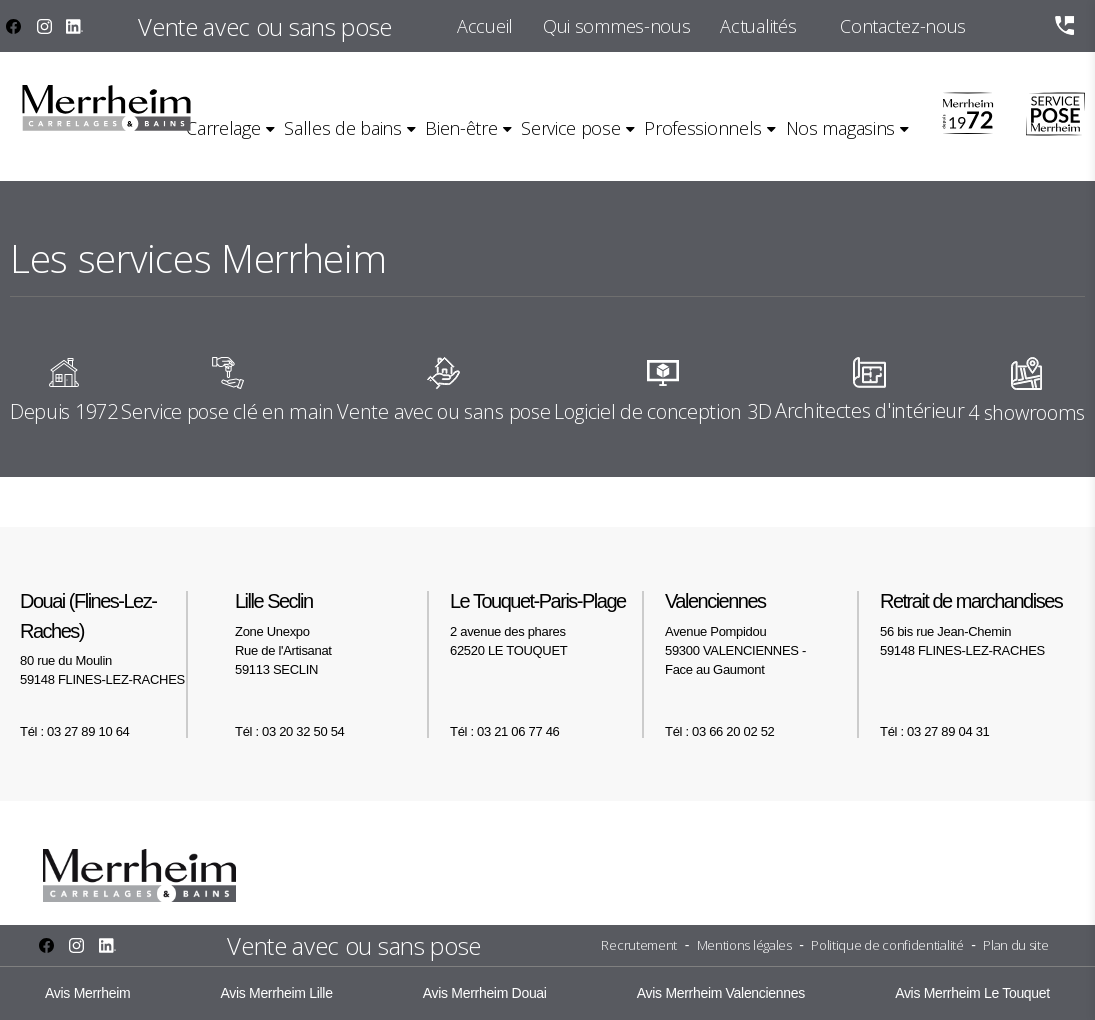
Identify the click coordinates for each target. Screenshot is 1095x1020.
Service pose (570, 128)
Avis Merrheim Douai (485, 993)
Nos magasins (840, 128)
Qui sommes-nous (616, 26)
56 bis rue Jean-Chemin (977, 623)
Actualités (758, 26)
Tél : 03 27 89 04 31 (934, 731)
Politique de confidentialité (887, 945)
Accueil (485, 26)
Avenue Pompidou (762, 633)
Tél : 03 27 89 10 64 (74, 731)
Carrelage (223, 128)
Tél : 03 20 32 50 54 (289, 731)
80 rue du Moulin (117, 638)
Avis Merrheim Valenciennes (721, 993)
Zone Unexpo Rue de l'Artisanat (332, 633)
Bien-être (461, 128)
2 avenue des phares (547, 623)
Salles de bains (342, 128)
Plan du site (1015, 945)
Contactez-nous (903, 26)
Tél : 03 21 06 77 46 (504, 731)
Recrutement (639, 945)
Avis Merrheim (87, 993)
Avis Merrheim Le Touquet (972, 993)
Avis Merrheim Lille (276, 993)
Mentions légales (744, 945)
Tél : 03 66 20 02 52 (719, 731)
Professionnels (703, 128)
